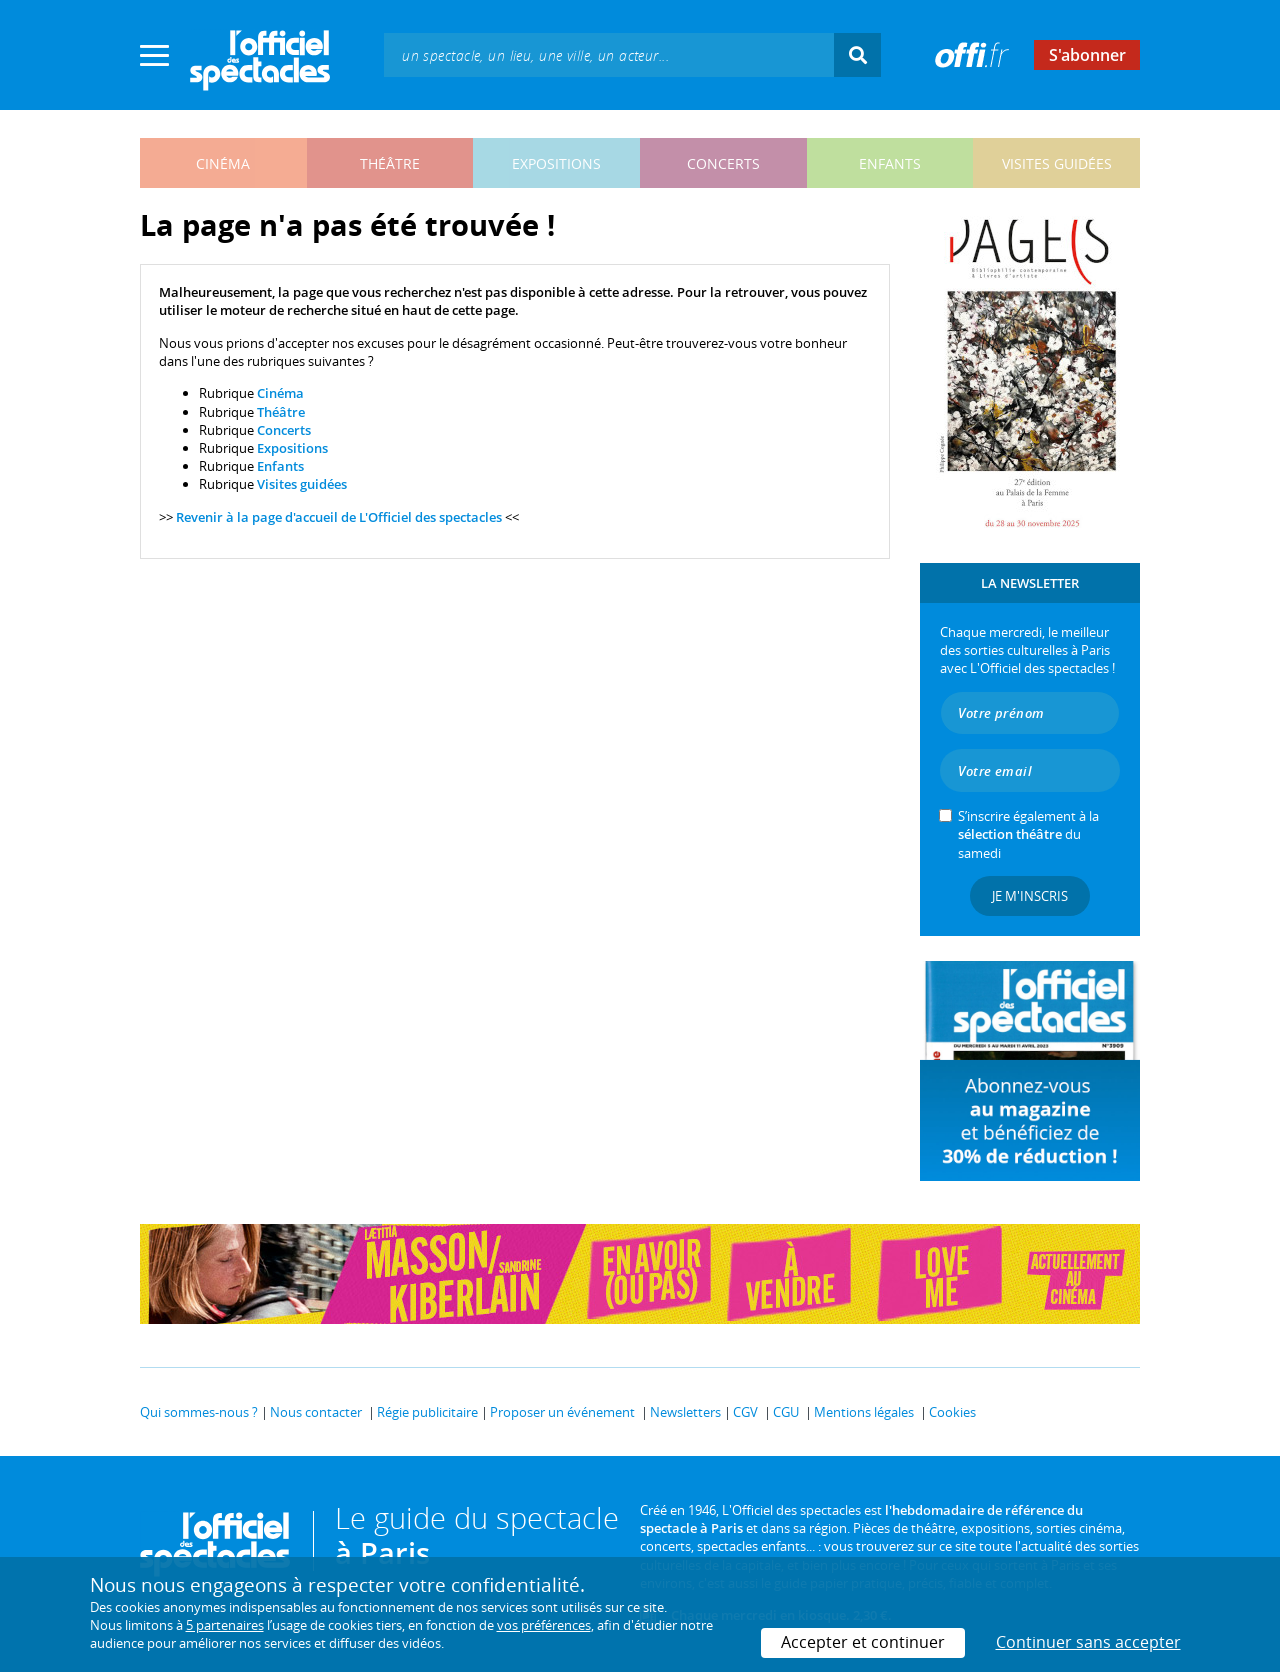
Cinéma (280, 393)
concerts (723, 163)
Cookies (952, 1412)
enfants (890, 163)
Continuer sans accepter (1088, 1642)
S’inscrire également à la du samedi (1028, 834)
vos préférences (544, 1625)
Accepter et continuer (863, 1642)
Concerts (284, 430)
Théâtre (281, 412)
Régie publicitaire (427, 1412)
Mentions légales (864, 1412)
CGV (745, 1412)
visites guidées (1057, 163)
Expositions (292, 448)
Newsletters (685, 1412)
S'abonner (1087, 55)
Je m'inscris (1030, 896)
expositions (556, 163)
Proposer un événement (562, 1412)
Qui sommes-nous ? (199, 1412)
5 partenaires (225, 1625)
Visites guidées (302, 484)
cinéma (223, 163)
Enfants (280, 466)
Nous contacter (316, 1412)
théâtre (390, 163)
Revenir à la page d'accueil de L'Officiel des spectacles (339, 517)
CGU (786, 1412)
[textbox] (609, 54)
